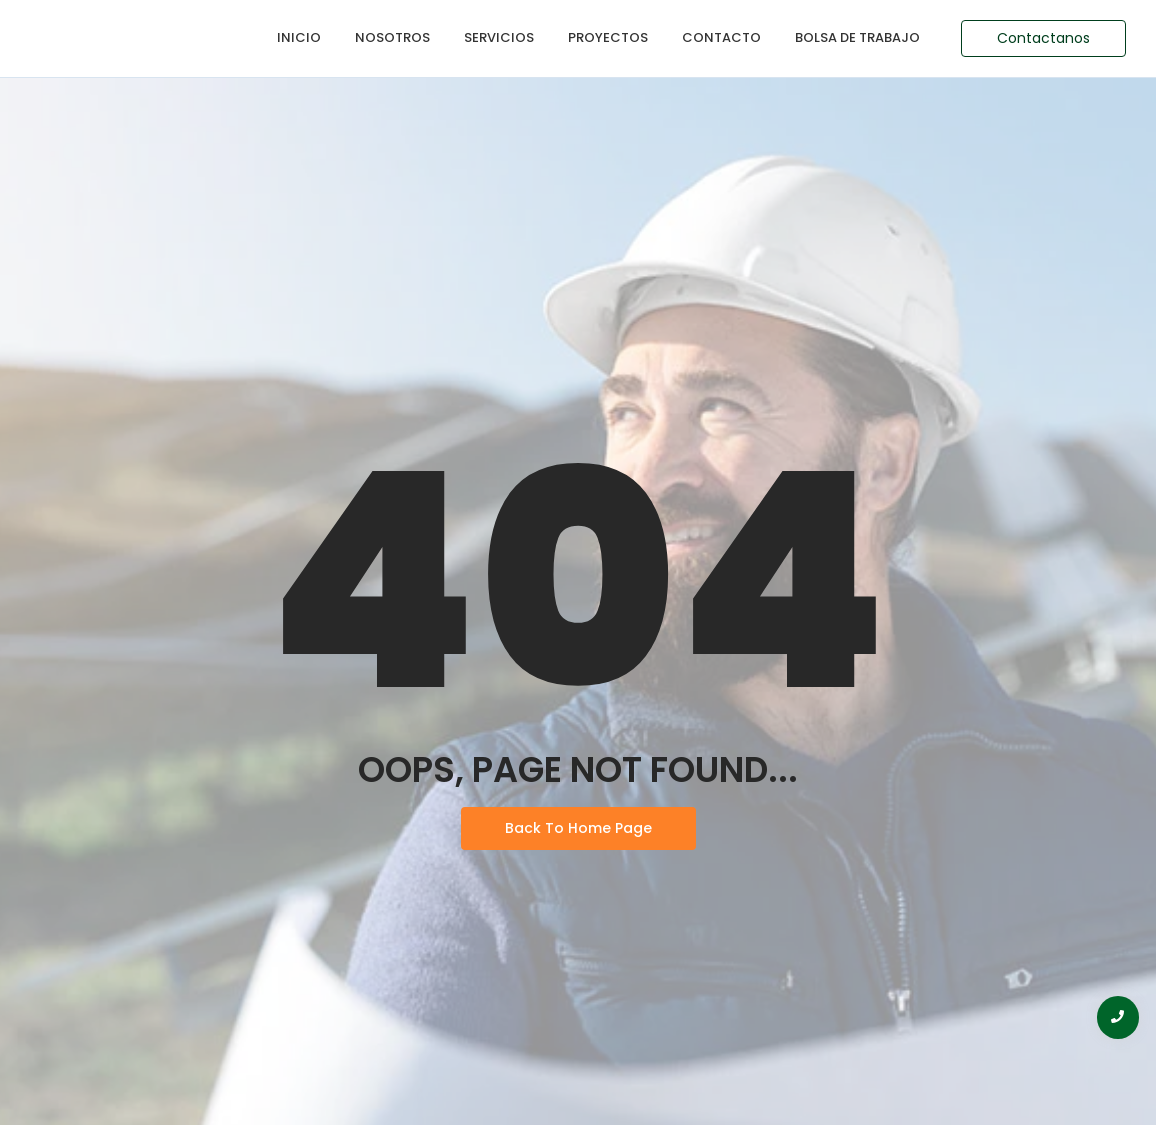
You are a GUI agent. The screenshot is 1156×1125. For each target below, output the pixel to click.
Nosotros (392, 37)
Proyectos (608, 37)
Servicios (499, 37)
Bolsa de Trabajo (857, 37)
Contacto (721, 37)
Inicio (299, 37)
